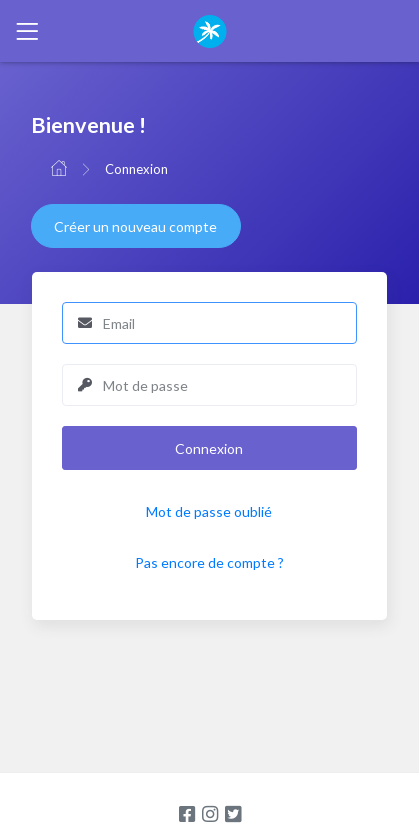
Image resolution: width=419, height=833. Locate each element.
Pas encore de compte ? (209, 562)
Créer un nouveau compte (135, 226)
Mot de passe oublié (209, 511)
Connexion (136, 169)
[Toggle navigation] (27, 31)
